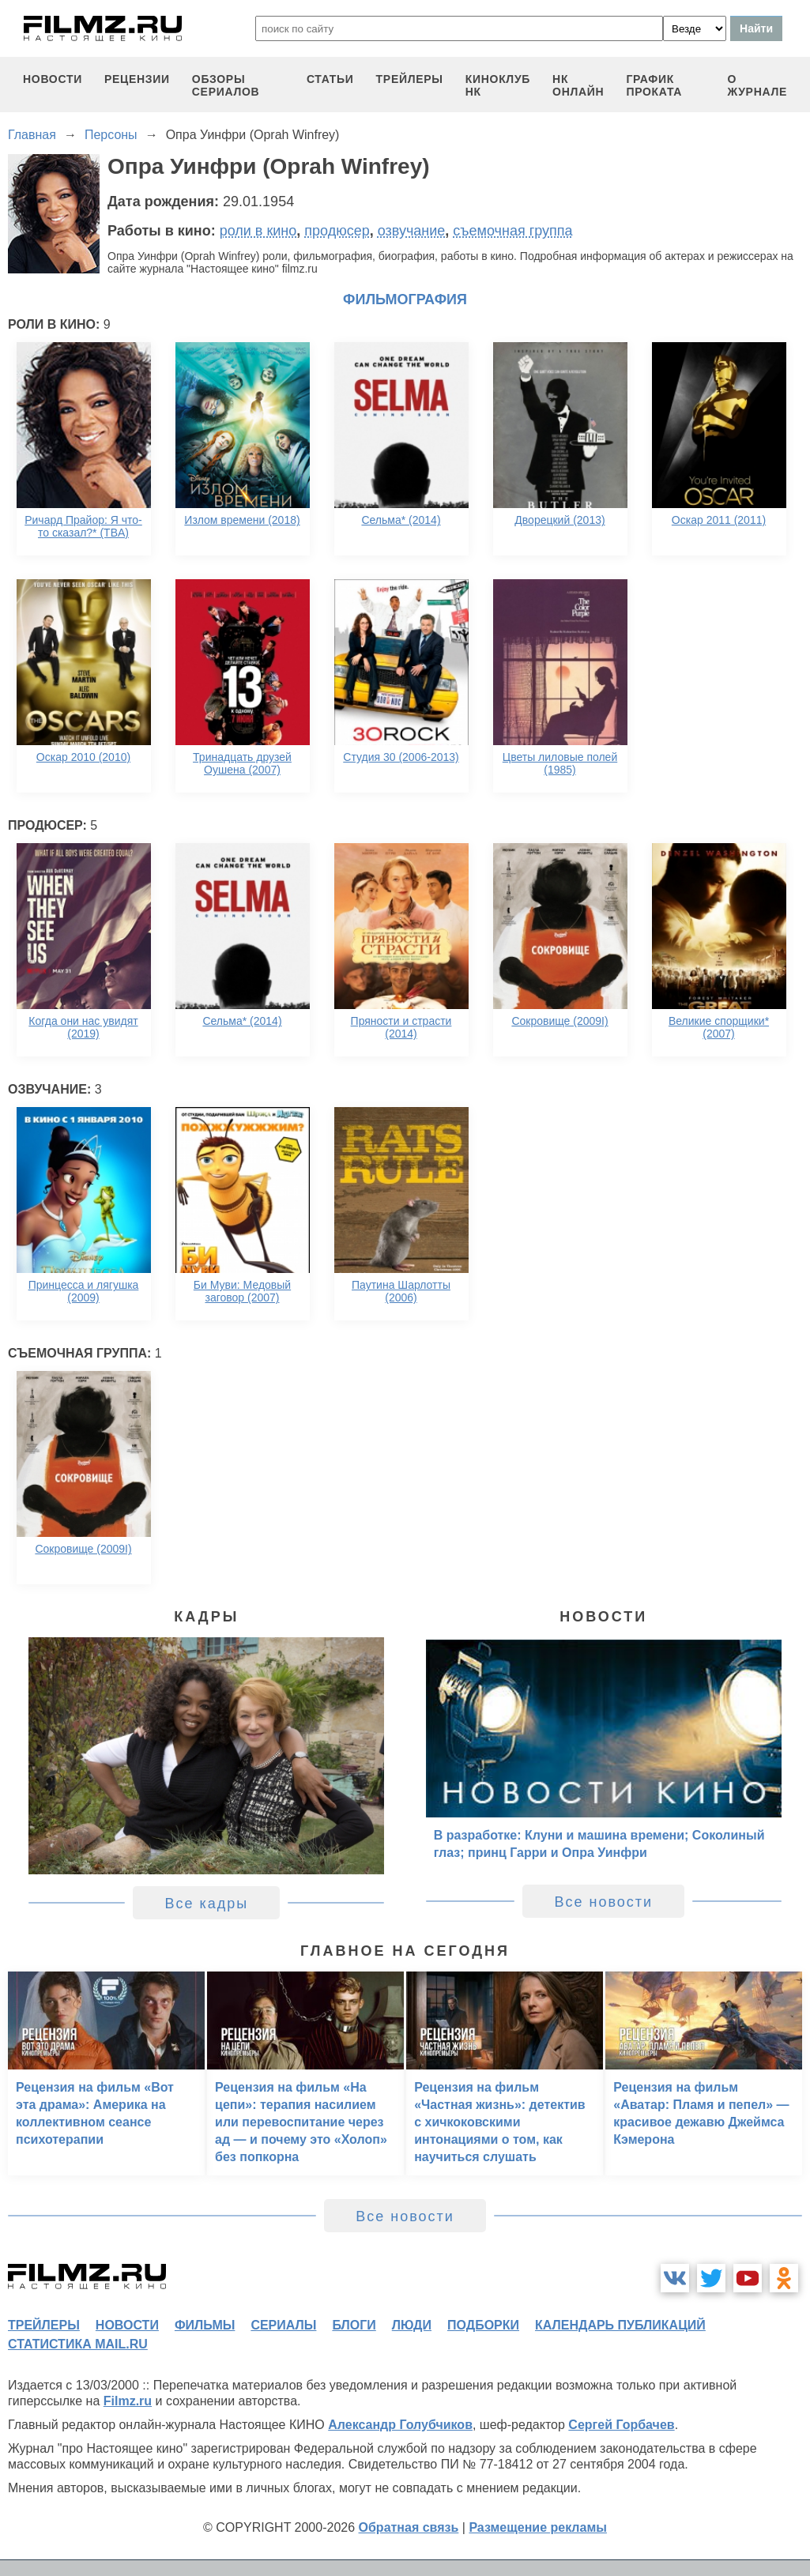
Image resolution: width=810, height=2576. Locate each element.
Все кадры (206, 1903)
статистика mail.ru (78, 2344)
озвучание (412, 231)
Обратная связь (409, 2527)
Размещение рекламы (538, 2527)
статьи (330, 79)
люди (411, 2325)
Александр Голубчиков (400, 2424)
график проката (654, 85)
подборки (483, 2325)
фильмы (205, 2325)
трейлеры (409, 79)
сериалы (283, 2325)
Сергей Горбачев (621, 2424)
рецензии (137, 79)
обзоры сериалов (226, 85)
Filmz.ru (128, 2401)
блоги (353, 2325)
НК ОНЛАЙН (578, 85)
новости (52, 79)
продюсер (336, 231)
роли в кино (258, 231)
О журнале (757, 85)
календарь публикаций (620, 2325)
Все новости (603, 1902)
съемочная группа (512, 231)
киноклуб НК (497, 85)
